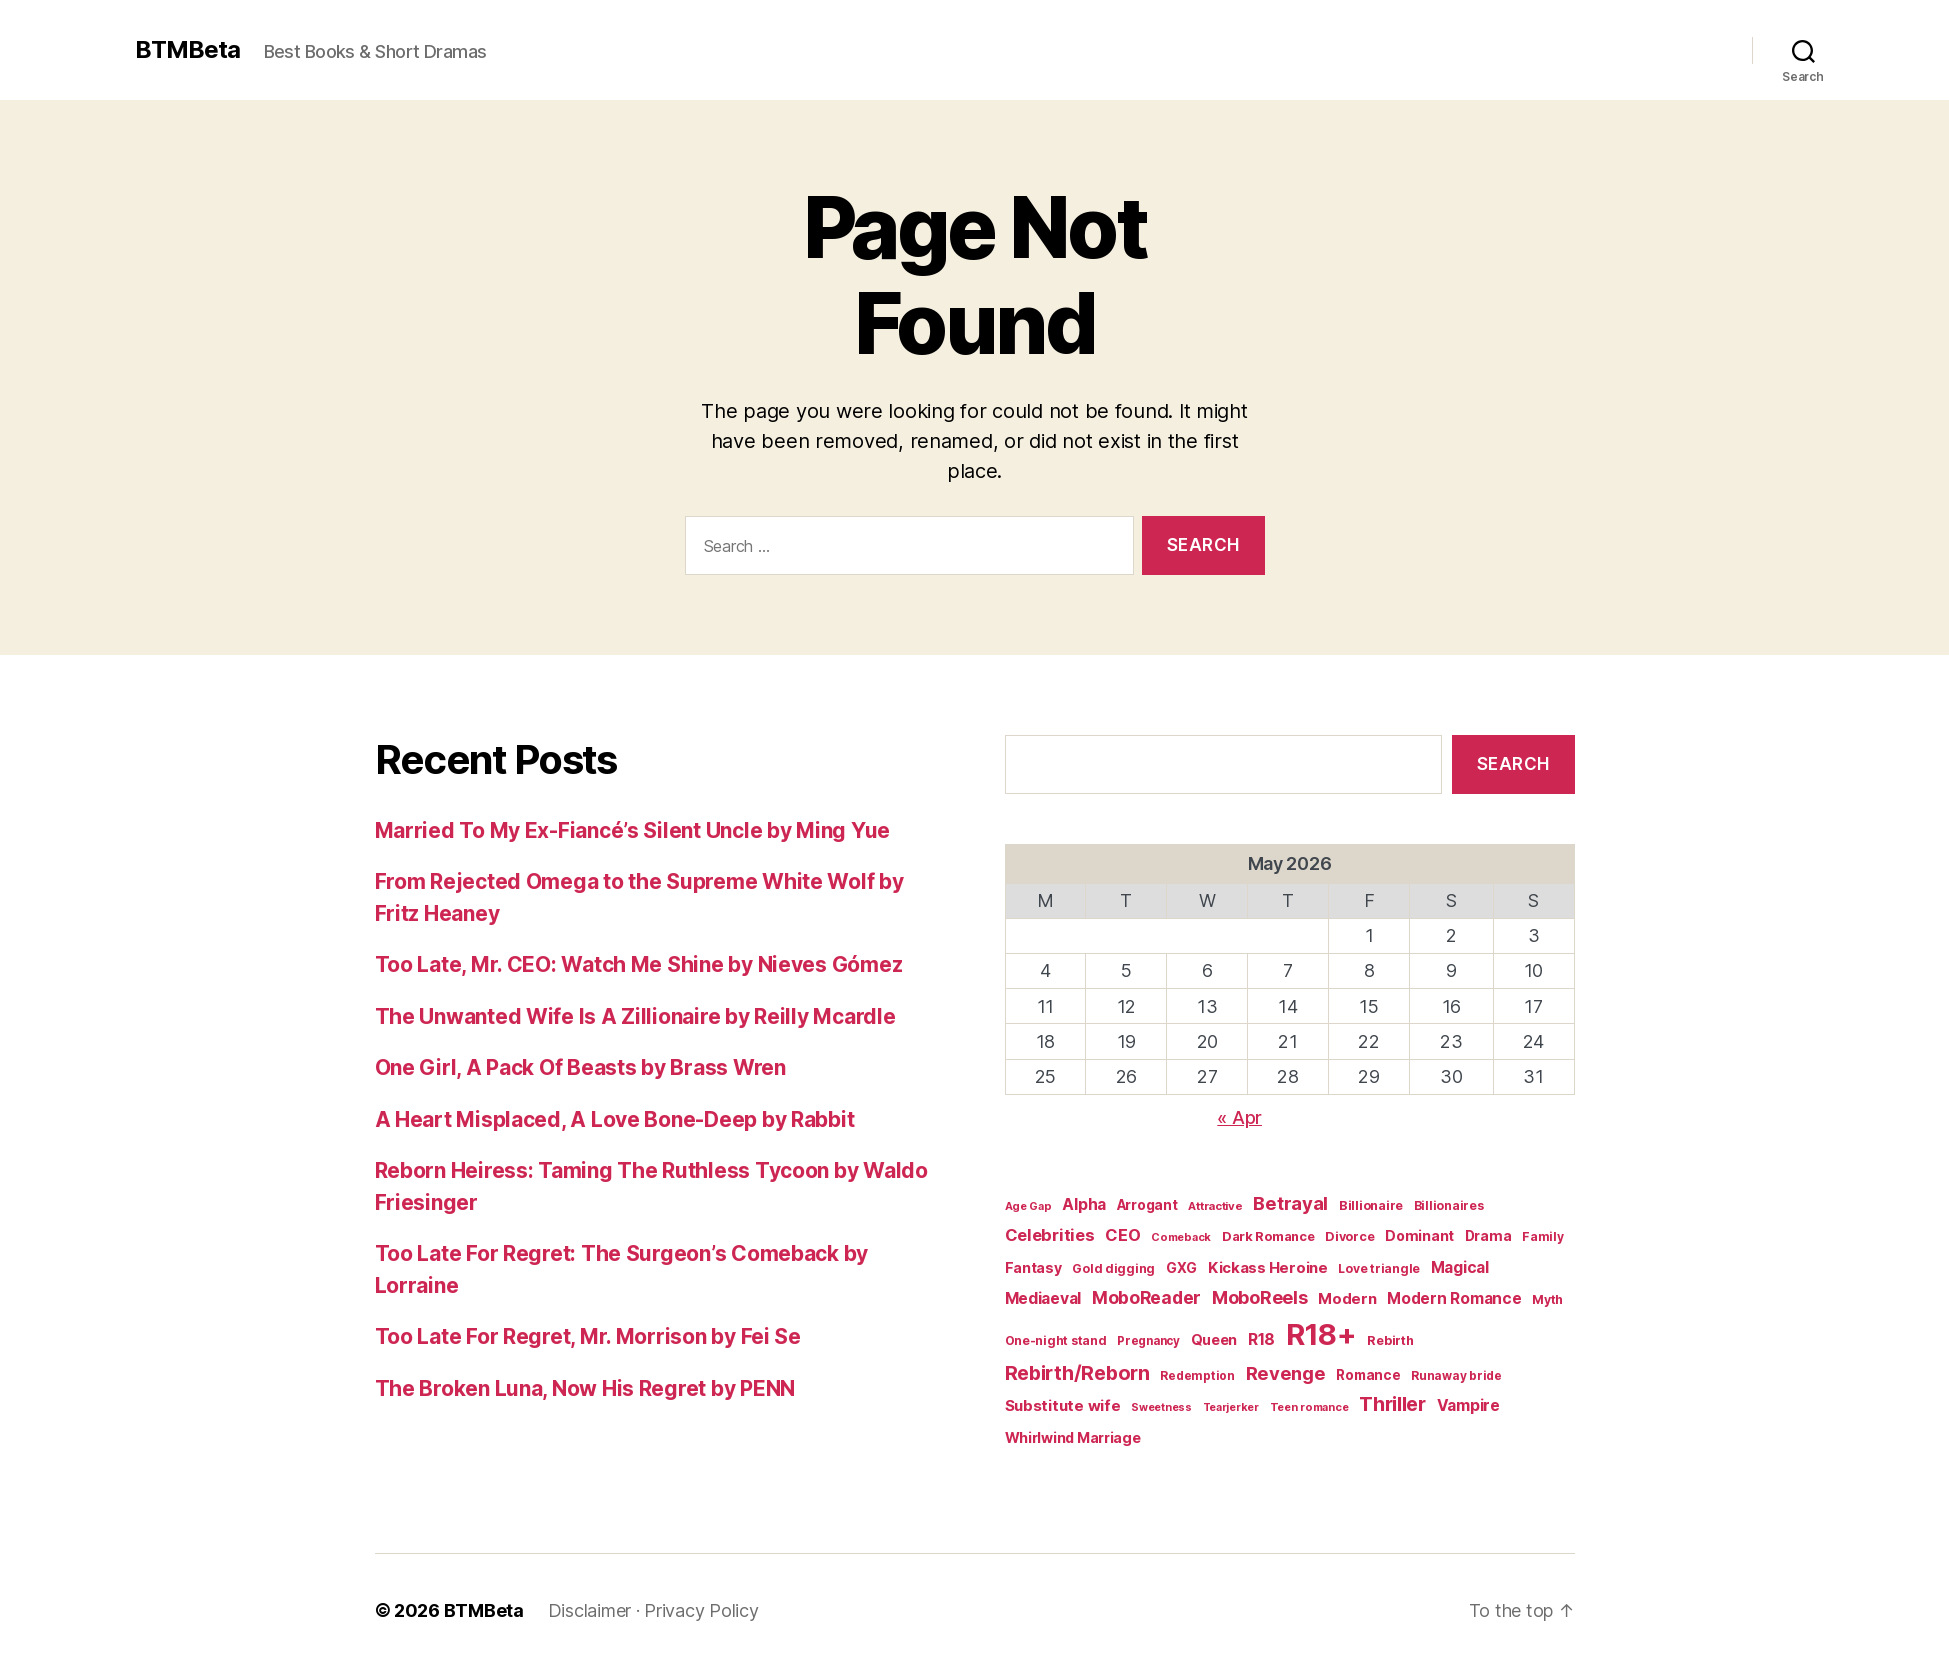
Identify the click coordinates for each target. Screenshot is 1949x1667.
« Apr (1239, 1117)
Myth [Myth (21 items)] (1547, 1299)
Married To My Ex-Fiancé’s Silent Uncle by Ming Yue (633, 830)
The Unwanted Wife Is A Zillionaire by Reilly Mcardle (635, 1016)
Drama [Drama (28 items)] (1488, 1236)
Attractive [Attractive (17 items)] (1215, 1206)
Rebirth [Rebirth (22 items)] (1390, 1340)
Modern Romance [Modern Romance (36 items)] (1454, 1298)
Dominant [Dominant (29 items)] (1419, 1235)
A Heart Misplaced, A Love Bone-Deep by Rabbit (615, 1119)
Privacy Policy (701, 1610)
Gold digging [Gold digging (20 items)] (1113, 1268)
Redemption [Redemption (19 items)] (1197, 1375)
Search (1513, 764)
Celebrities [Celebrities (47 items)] (1050, 1235)
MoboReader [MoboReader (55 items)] (1146, 1297)
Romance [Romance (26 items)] (1368, 1375)
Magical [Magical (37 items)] (1460, 1267)
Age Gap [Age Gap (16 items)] (1028, 1206)
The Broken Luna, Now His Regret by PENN (585, 1388)
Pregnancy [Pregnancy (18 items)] (1148, 1341)
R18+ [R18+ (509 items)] (1321, 1334)
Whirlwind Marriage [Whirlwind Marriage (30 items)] (1073, 1437)
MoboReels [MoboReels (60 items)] (1260, 1297)
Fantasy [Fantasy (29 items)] (1033, 1267)
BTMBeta (187, 50)
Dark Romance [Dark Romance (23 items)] (1268, 1236)
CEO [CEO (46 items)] (1122, 1235)
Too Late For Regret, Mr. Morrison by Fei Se (588, 1336)
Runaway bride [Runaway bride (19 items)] (1456, 1375)
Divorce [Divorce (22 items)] (1349, 1236)
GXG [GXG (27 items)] (1181, 1268)
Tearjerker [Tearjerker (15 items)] (1231, 1407)
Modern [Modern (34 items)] (1347, 1299)
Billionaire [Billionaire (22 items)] (1371, 1205)
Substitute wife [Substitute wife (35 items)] (1063, 1405)
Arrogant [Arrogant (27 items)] (1147, 1205)
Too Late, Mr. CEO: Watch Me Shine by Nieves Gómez (639, 964)
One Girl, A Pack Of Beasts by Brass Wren (580, 1067)
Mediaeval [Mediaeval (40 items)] (1043, 1298)
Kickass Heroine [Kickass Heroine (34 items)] (1268, 1268)
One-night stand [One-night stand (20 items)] (1056, 1340)
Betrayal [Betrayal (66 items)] (1290, 1203)
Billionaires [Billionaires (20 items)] (1449, 1205)
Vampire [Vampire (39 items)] (1468, 1405)
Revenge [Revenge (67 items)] (1286, 1373)
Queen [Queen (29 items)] (1214, 1339)
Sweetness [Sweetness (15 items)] (1161, 1407)
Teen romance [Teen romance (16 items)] (1309, 1407)
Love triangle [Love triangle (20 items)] (1379, 1268)
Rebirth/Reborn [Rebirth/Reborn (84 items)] (1077, 1373)
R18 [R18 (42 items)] (1261, 1339)
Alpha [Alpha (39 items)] (1084, 1204)
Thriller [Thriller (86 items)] (1392, 1404)
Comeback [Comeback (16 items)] (1181, 1237)
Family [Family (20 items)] (1542, 1236)
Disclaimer (589, 1610)
